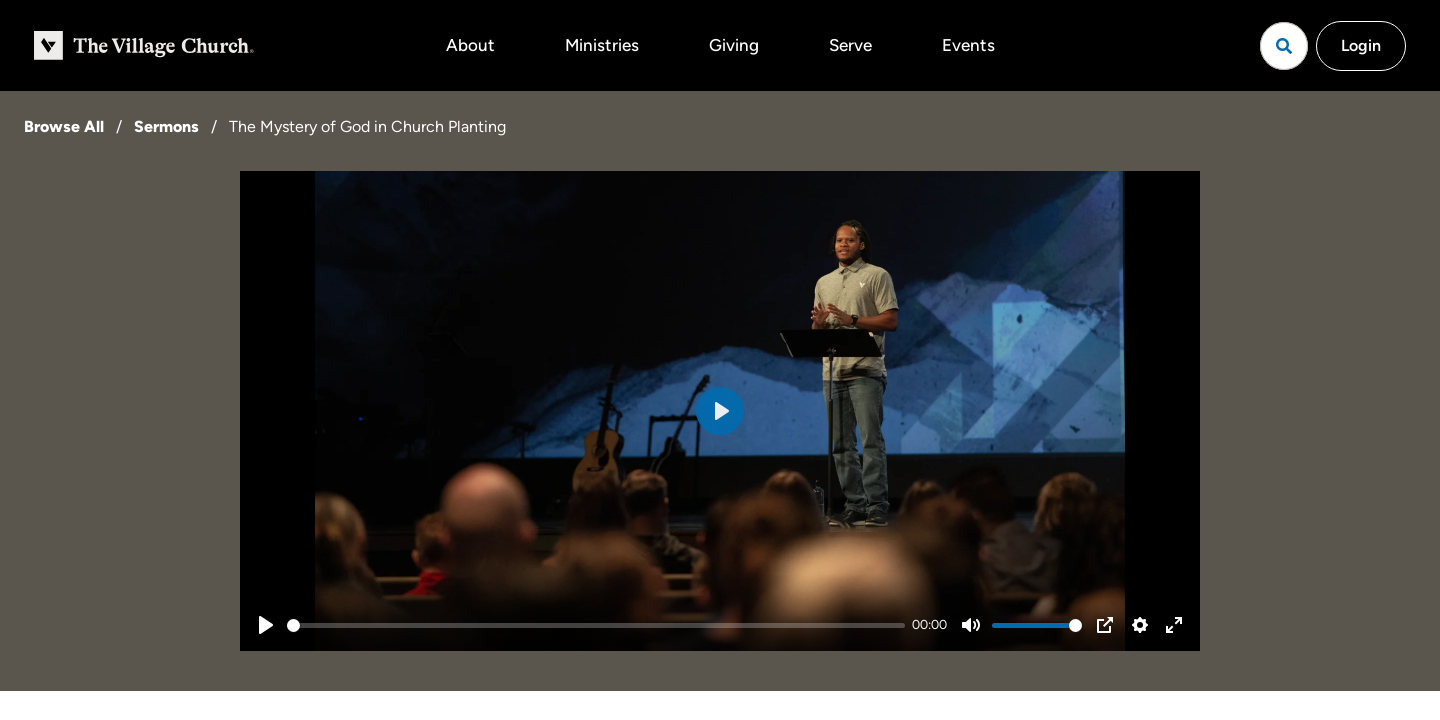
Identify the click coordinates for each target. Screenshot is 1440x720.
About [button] (470, 45)
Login (1361, 45)
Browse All (64, 126)
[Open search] (1284, 46)
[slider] (596, 625)
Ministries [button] (602, 45)
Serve (850, 45)
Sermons (166, 126)
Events (968, 45)
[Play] (266, 625)
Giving (734, 45)
